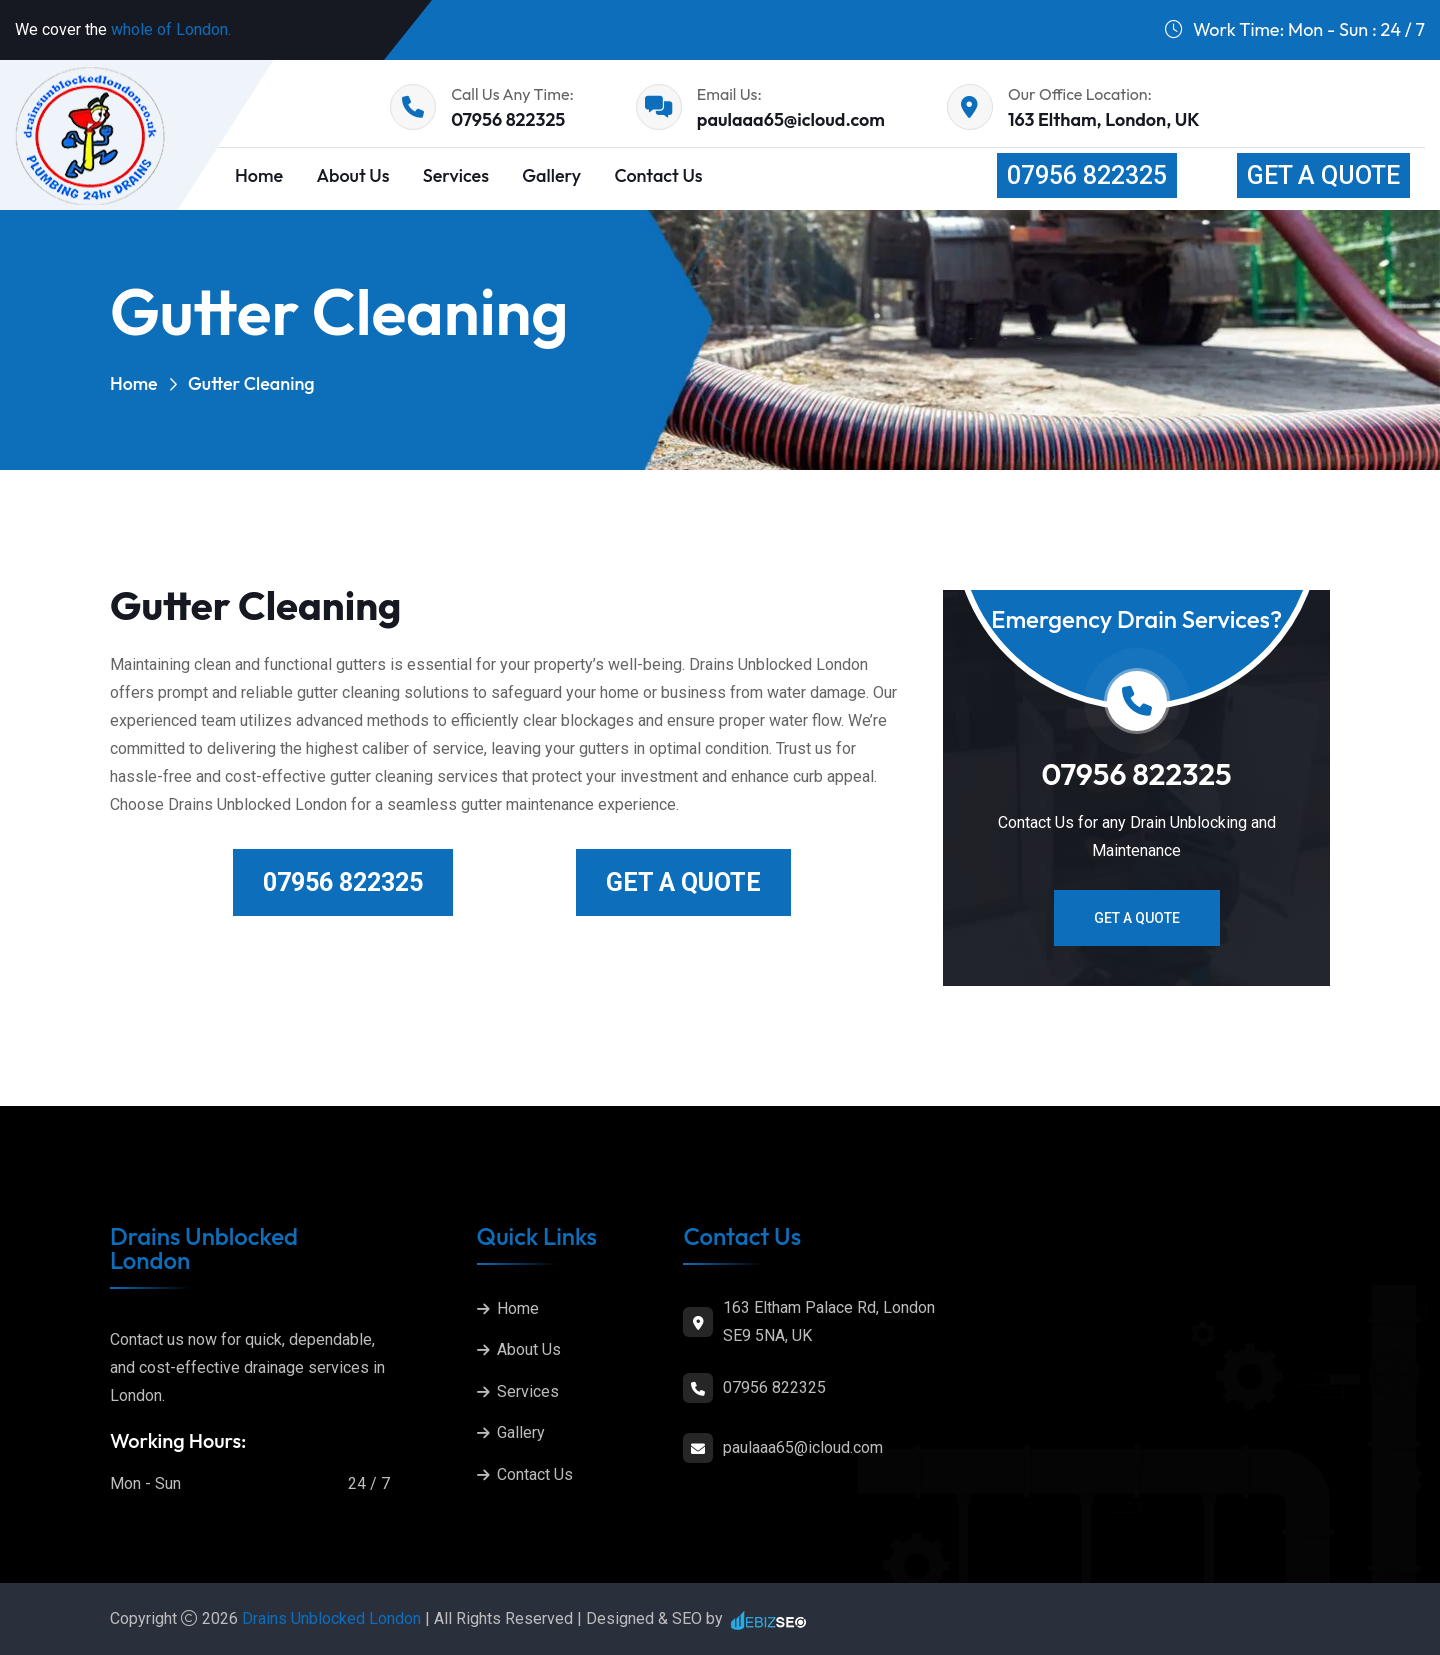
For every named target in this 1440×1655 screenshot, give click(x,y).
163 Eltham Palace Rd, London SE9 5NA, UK (829, 1321)
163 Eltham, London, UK (1104, 119)
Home (134, 383)
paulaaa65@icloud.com (791, 119)
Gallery (551, 175)
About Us (352, 175)
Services (456, 175)
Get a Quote (1323, 175)
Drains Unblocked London (333, 1618)
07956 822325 (508, 119)
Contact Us (658, 175)
